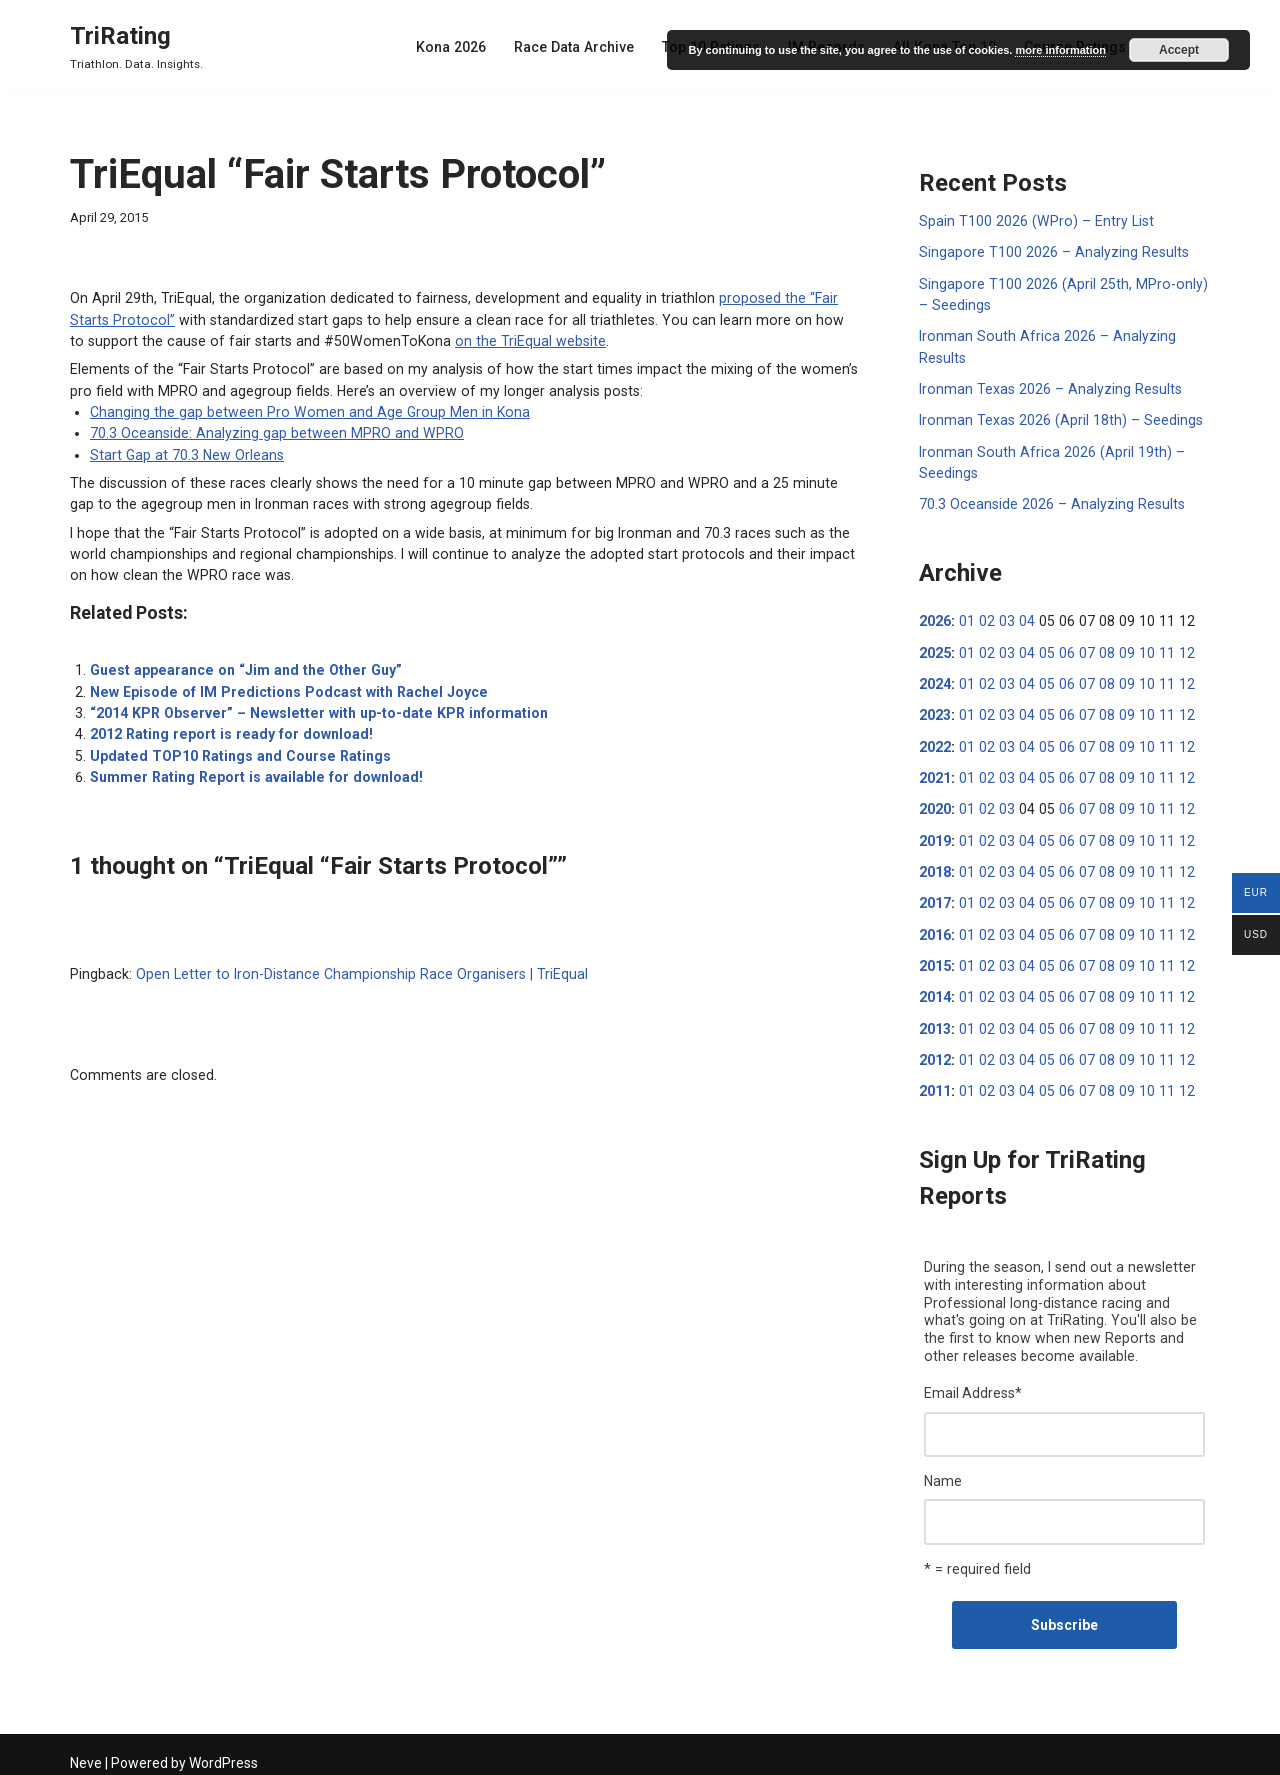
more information (1060, 50)
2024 (935, 680)
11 (1156, 649)
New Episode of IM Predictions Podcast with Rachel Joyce (282, 687)
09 (1118, 649)
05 (1042, 649)
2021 (935, 773)
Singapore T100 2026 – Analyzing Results (1051, 252)
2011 (935, 1083)
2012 (935, 1052)
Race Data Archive (582, 47)
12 (1175, 649)
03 (1004, 618)
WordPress (223, 1752)
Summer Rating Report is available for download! (252, 771)
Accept (1179, 50)
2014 (935, 990)
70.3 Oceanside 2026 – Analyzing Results (1049, 501)
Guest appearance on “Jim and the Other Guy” (240, 666)
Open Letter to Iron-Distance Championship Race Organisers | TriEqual (353, 968)
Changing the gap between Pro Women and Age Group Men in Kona (302, 410)
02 (985, 618)
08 (1099, 649)
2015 (935, 959)
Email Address (973, 1384)
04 (1023, 618)
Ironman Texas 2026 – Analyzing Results (1047, 387)
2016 (935, 928)
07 (1080, 649)
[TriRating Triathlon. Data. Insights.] (136, 46)
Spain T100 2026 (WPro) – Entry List (1032, 221)
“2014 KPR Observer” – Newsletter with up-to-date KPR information (312, 708)
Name (943, 1471)
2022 (935, 742)
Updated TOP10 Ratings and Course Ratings (237, 750)
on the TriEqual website (443, 340)
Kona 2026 (460, 47)
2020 (935, 804)
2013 (935, 1021)
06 (1061, 649)
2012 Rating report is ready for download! (227, 729)
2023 (935, 711)
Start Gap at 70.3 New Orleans (184, 452)
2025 (935, 649)
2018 (935, 866)
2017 (935, 897)
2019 (935, 835)
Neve (86, 1752)
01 (966, 618)
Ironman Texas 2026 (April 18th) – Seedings (1057, 418)
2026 (935, 618)
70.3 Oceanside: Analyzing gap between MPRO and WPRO (272, 431)
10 (1137, 649)
